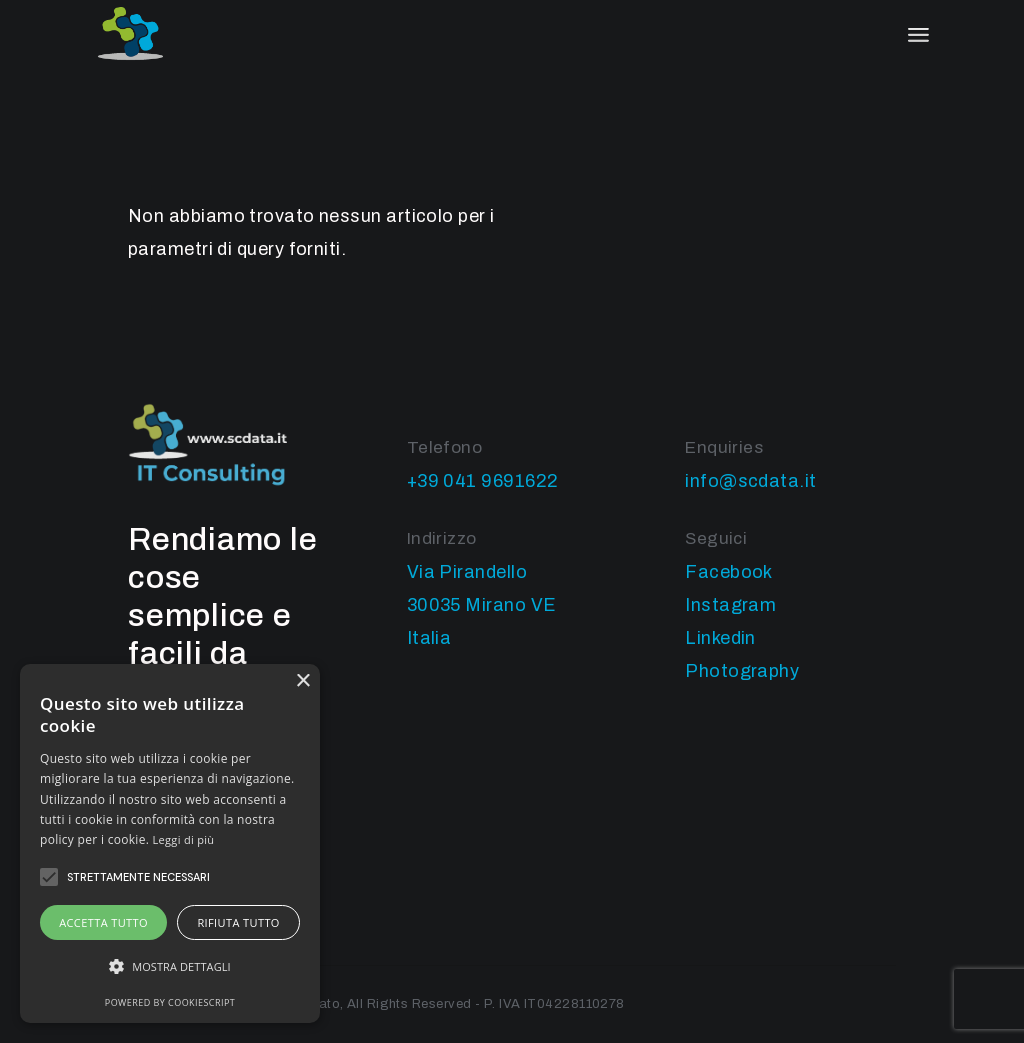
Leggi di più (184, 839)
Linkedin (720, 638)
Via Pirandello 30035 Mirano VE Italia (482, 605)
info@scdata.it (750, 481)
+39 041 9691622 (483, 481)
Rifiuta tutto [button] (238, 922)
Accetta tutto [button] (103, 922)
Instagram (730, 605)
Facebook (729, 572)
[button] (170, 966)
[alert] (170, 843)
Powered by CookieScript (170, 1002)
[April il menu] (918, 35)
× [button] (302, 681)
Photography (742, 671)
